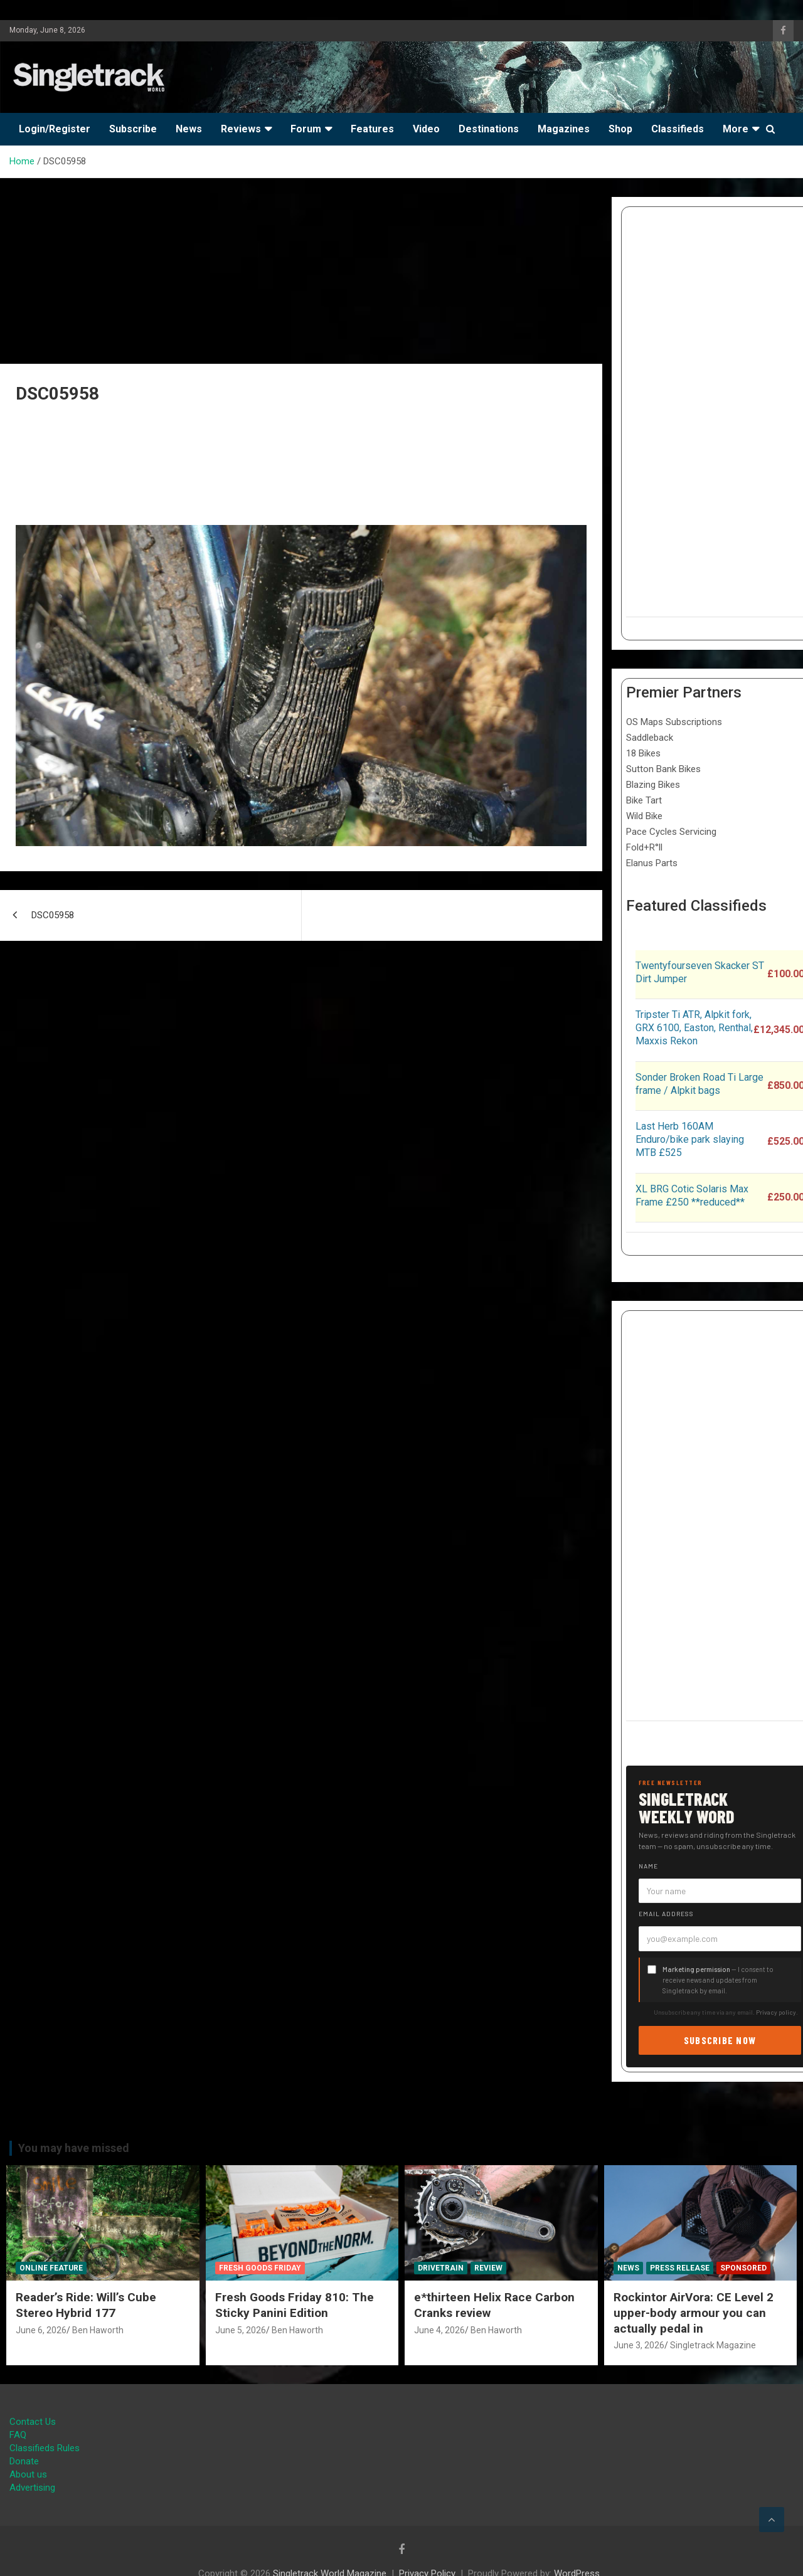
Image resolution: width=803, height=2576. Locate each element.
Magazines (564, 129)
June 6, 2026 (41, 2330)
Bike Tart (644, 800)
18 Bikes (643, 753)
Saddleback (649, 737)
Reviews (241, 129)
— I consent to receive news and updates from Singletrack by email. (718, 1980)
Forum (305, 129)
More (735, 129)
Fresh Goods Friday (260, 2268)
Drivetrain (441, 2268)
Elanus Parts (652, 863)
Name (648, 1866)
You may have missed (73, 2148)
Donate (24, 2461)
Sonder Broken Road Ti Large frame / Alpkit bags (699, 1083)
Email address (666, 1913)
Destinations (489, 129)
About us (28, 2474)
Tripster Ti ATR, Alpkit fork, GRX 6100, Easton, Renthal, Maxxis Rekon (694, 1028)
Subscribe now (720, 2040)
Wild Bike (644, 816)
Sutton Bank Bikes (663, 769)
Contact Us (32, 2421)
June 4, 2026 (439, 2330)
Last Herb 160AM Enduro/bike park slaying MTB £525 (689, 1139)
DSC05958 (52, 915)
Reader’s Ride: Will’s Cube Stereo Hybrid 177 (86, 2305)
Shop (620, 129)
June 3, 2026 (639, 2345)
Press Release (680, 2268)
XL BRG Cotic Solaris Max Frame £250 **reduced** (691, 1195)
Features (372, 129)
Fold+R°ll (644, 847)
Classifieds (677, 129)
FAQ (17, 2435)
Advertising (32, 2487)
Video (426, 129)
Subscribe (133, 129)
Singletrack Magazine (713, 2345)
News (189, 129)
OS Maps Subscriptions (674, 722)
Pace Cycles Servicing (671, 831)
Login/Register (54, 129)
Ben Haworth (98, 2330)
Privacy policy (776, 2012)
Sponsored (743, 2268)
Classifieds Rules (44, 2448)
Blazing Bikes (653, 784)
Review (488, 2268)
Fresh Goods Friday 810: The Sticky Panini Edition (294, 2305)
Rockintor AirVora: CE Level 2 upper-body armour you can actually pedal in (694, 2312)
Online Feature (51, 2268)
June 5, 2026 (240, 2330)
